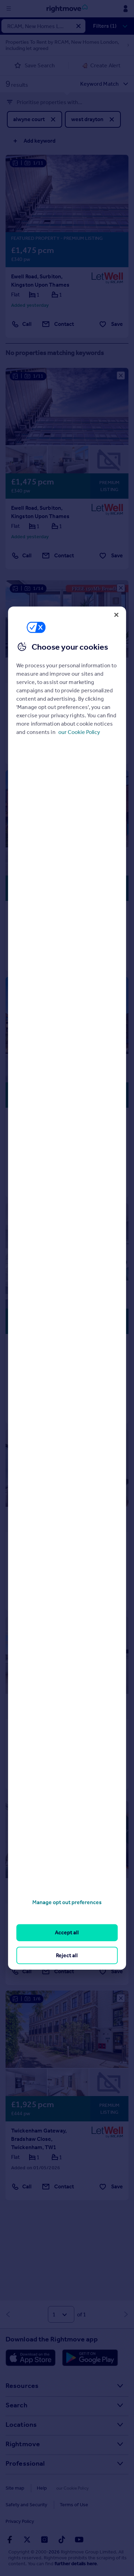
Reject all (67, 1955)
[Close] (116, 614)
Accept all (67, 1932)
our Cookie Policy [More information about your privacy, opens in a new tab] (79, 732)
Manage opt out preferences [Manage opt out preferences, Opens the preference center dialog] (67, 1902)
